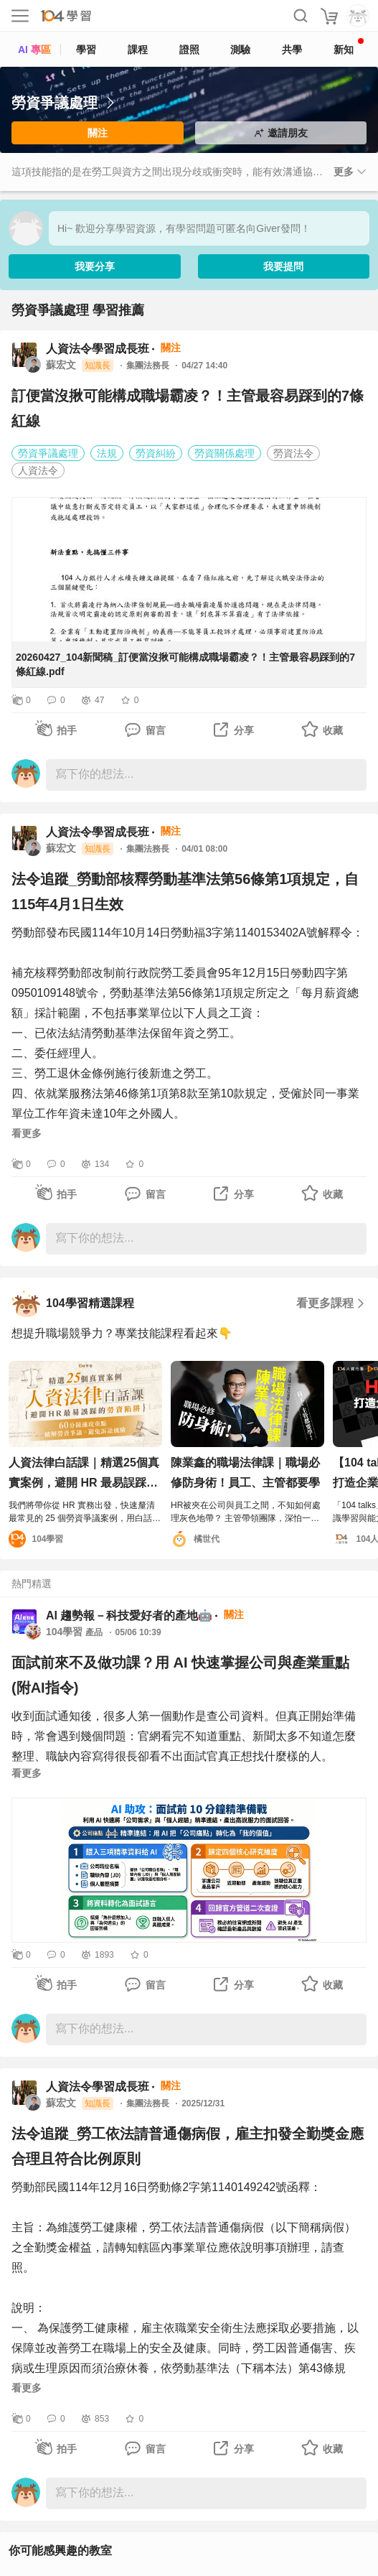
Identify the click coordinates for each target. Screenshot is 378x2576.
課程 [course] (138, 49)
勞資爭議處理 (48, 453)
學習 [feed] (86, 49)
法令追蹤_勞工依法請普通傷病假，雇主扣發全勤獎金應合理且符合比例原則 (187, 2146)
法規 (107, 453)
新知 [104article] (349, 46)
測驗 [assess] (240, 49)
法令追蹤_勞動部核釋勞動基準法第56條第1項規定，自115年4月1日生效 (185, 891)
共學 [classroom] (292, 49)
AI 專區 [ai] (34, 49)
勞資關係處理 (224, 453)
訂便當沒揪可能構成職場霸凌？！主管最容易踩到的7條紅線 (187, 408)
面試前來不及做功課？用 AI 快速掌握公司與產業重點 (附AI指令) (180, 1675)
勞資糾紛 (156, 453)
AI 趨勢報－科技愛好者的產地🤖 (129, 1615)
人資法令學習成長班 (97, 349)
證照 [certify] (189, 49)
